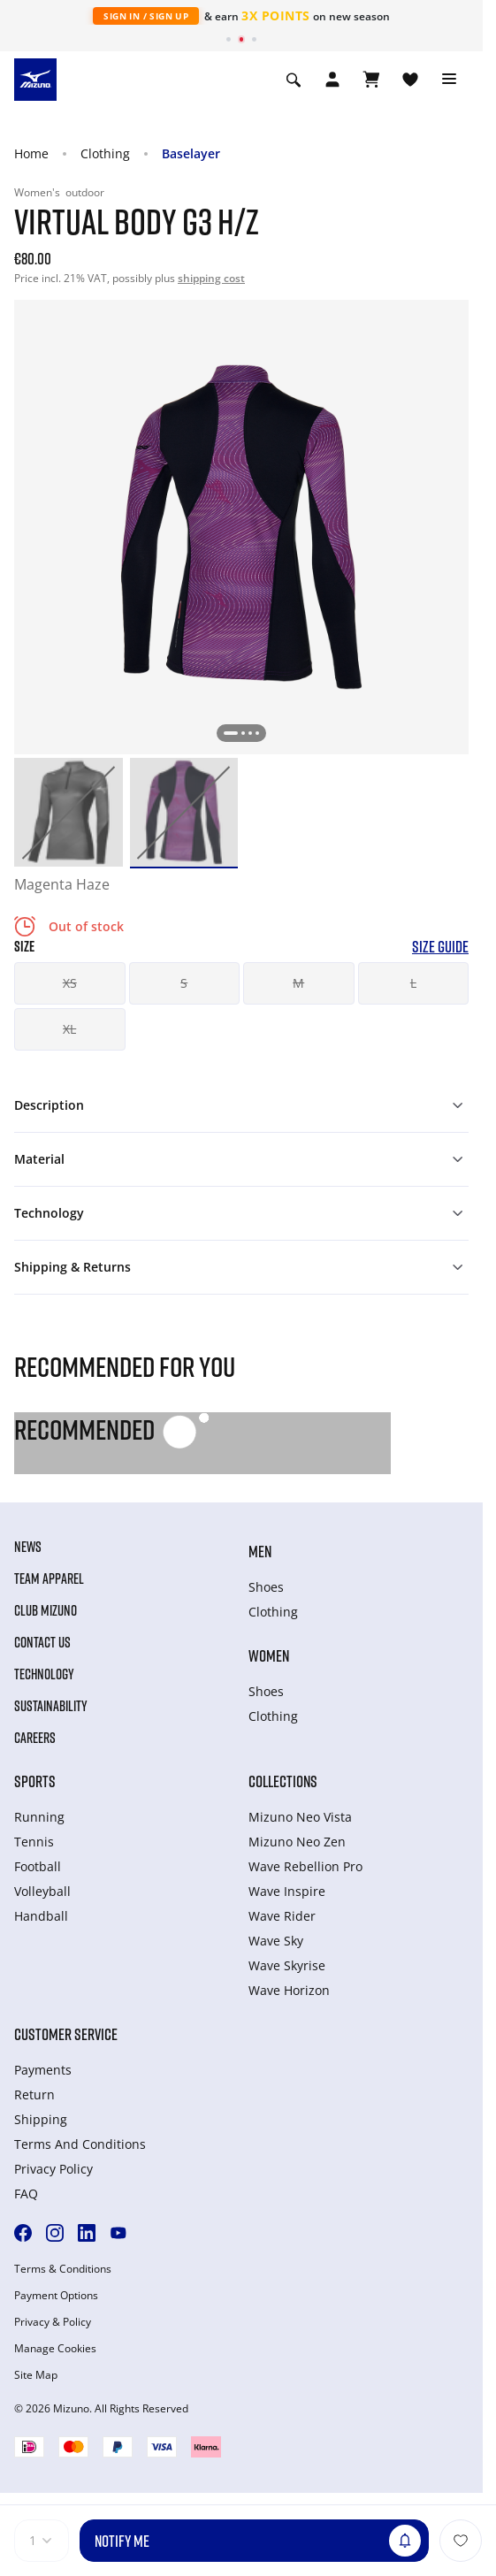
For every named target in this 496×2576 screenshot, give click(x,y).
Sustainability (51, 1706)
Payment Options (56, 2295)
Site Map (35, 2375)
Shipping (40, 2119)
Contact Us (42, 1642)
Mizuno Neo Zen (297, 1841)
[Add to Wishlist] (460, 2540)
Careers (35, 1738)
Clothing (105, 153)
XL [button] (69, 1028)
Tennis (34, 1841)
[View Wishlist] (410, 79)
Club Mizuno (45, 1610)
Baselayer (191, 153)
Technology (44, 1674)
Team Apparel (49, 1578)
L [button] (413, 983)
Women (268, 1655)
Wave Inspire (286, 1891)
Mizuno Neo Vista (300, 1816)
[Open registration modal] (332, 79)
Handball (41, 1915)
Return (34, 2094)
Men (259, 1551)
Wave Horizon (289, 1990)
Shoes (266, 1586)
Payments (43, 2069)
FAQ (26, 2193)
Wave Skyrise (286, 1965)
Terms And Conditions (80, 2144)
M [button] (298, 983)
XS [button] (70, 983)
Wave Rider (282, 1915)
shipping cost (211, 278)
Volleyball (42, 1891)
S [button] (183, 983)
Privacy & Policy (52, 2322)
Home (31, 153)
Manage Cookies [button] (55, 2349)
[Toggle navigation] (449, 79)
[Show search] (293, 79)
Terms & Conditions (62, 2269)
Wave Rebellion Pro (305, 1866)
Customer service (66, 2034)
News (28, 1547)
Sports (35, 1781)
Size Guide (440, 946)
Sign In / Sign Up (145, 16)
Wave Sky (275, 1940)
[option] (68, 812)
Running (39, 1816)
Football (37, 1866)
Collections (282, 1781)
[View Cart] (371, 79)
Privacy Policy (53, 2168)
